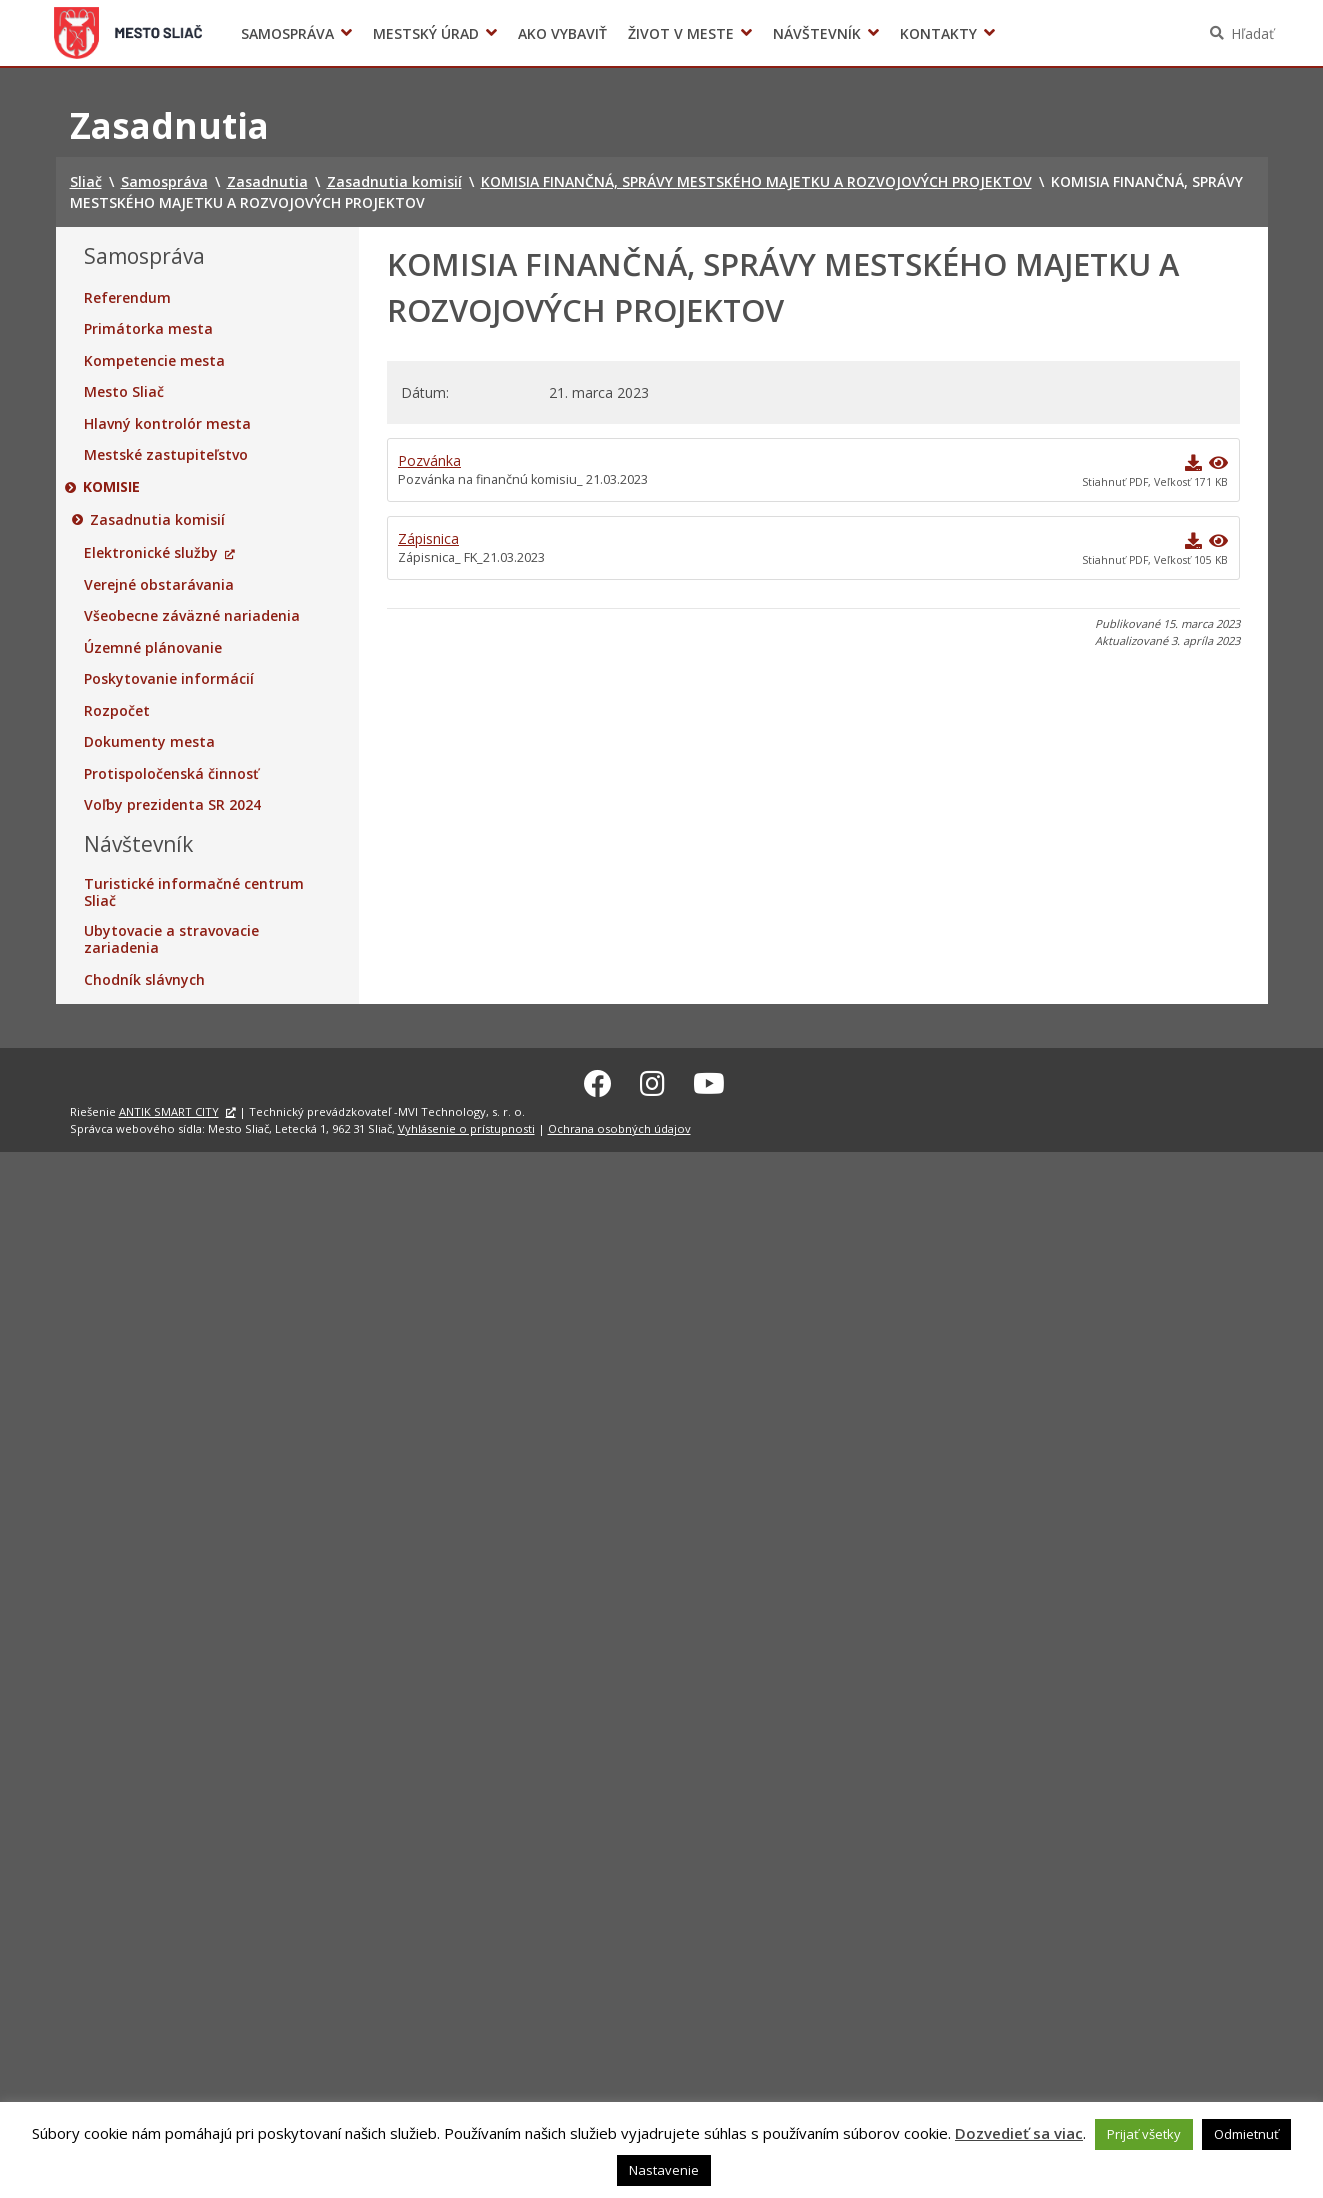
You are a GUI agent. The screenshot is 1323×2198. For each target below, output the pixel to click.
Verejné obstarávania (159, 585)
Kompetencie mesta (154, 361)
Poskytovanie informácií (169, 679)
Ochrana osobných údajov (619, 1125)
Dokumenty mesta (149, 742)
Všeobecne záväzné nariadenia (192, 616)
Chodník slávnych (144, 980)
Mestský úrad (426, 33)
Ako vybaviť (562, 33)
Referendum (127, 298)
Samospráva (287, 33)
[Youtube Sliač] (709, 1081)
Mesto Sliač (124, 392)
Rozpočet (117, 711)
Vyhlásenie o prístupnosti (466, 1125)
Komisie (112, 487)
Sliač (127, 33)
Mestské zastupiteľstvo (166, 455)
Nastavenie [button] (664, 2170)
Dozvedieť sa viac (1019, 2133)
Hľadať (1252, 33)
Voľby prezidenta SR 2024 (1029, 33)
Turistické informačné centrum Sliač (194, 892)
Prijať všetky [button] (1144, 2134)
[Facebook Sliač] (598, 1081)
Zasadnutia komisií (158, 520)
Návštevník (817, 33)
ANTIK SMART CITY (169, 1109)
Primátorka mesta (148, 329)
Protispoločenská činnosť (171, 774)
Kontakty (938, 33)
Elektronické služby (151, 553)
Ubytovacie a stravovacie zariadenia (171, 939)
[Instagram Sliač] (652, 1081)
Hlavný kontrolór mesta (167, 424)
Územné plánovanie (153, 648)
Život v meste (681, 33)
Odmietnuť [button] (1246, 2134)
